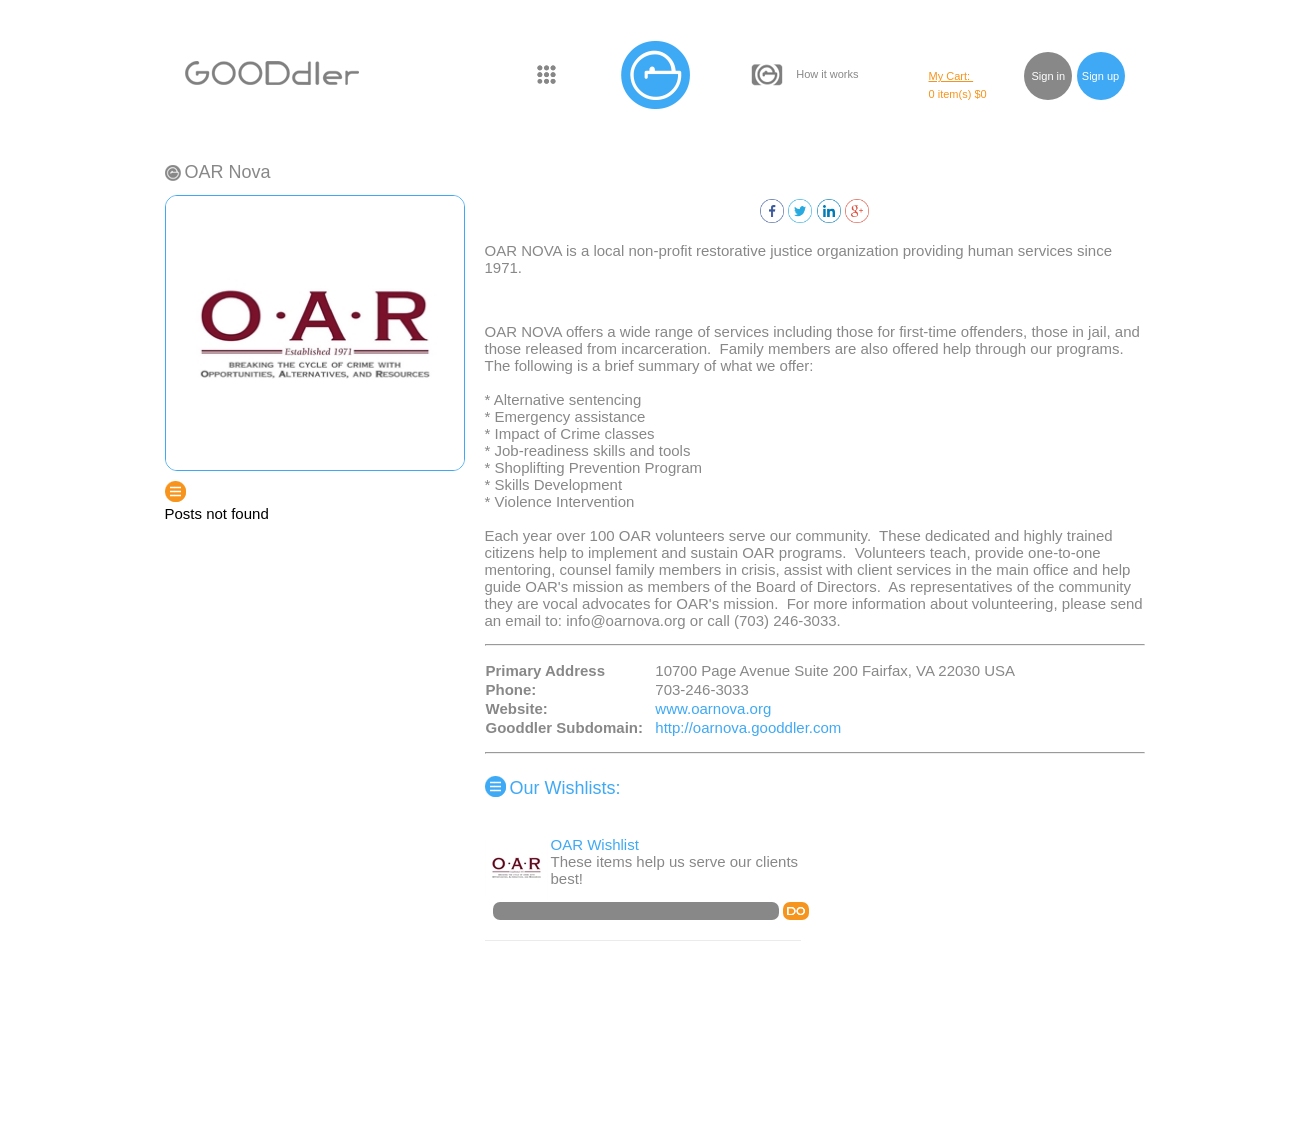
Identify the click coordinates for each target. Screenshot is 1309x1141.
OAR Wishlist (595, 844)
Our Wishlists (563, 788)
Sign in (1049, 76)
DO (796, 911)
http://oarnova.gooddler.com (748, 727)
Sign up (1100, 76)
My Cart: (951, 76)
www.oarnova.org (713, 708)
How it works (827, 74)
